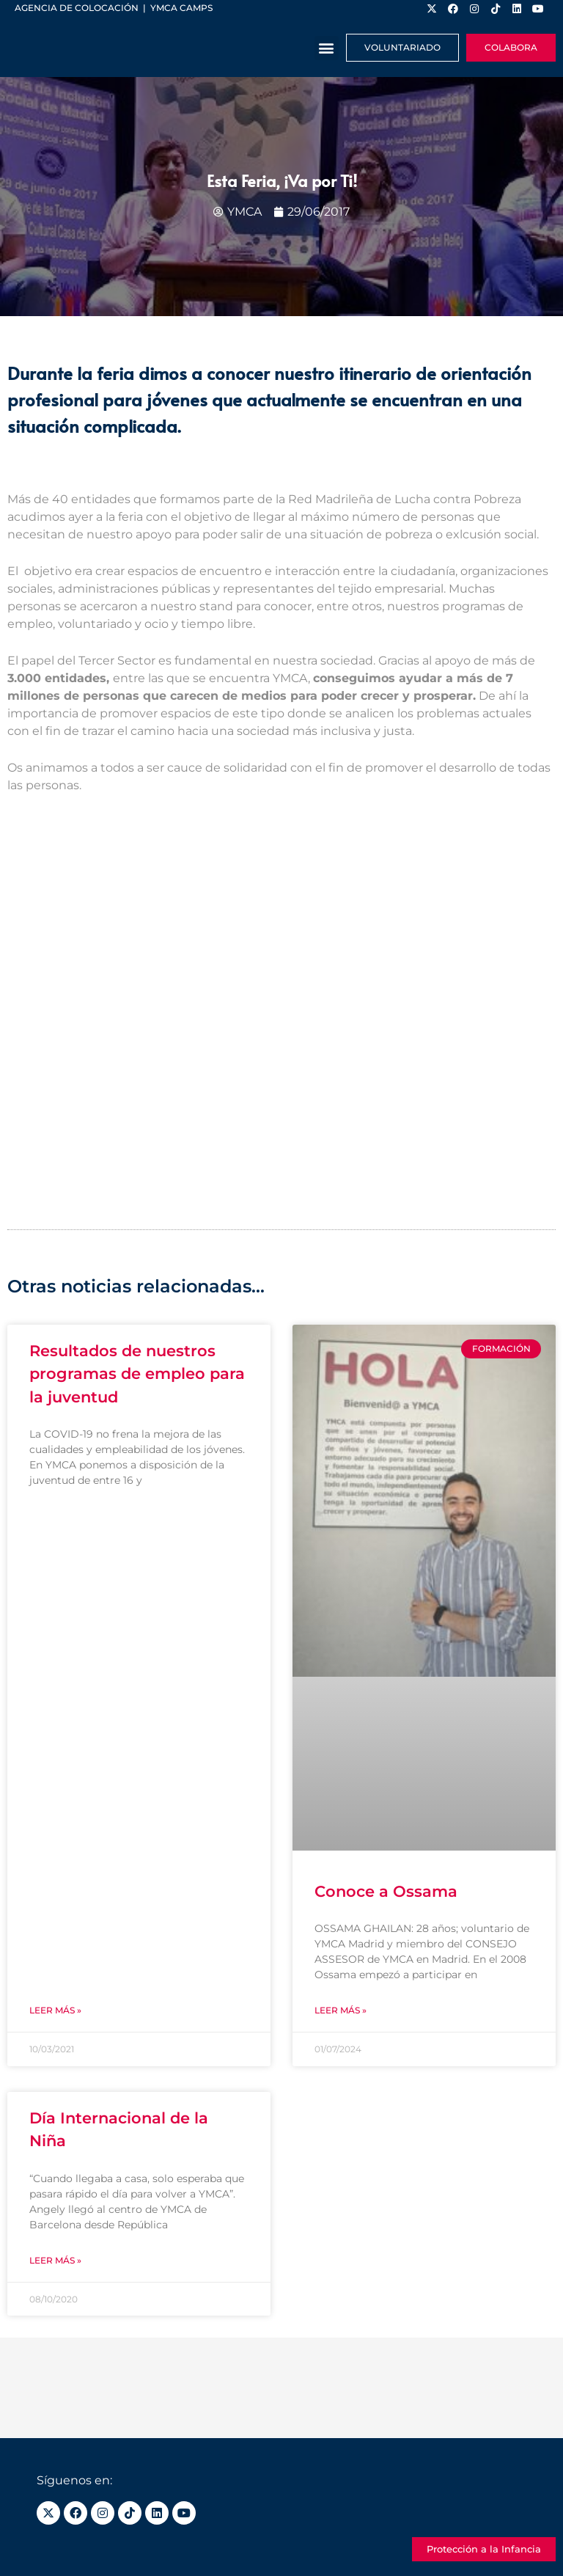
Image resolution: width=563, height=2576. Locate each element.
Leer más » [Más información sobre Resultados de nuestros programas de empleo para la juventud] (55, 2010)
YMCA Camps (181, 7)
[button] (326, 48)
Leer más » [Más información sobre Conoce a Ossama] (340, 2010)
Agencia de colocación (77, 7)
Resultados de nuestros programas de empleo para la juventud (137, 1374)
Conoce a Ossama (385, 1891)
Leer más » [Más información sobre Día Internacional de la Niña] (55, 2260)
